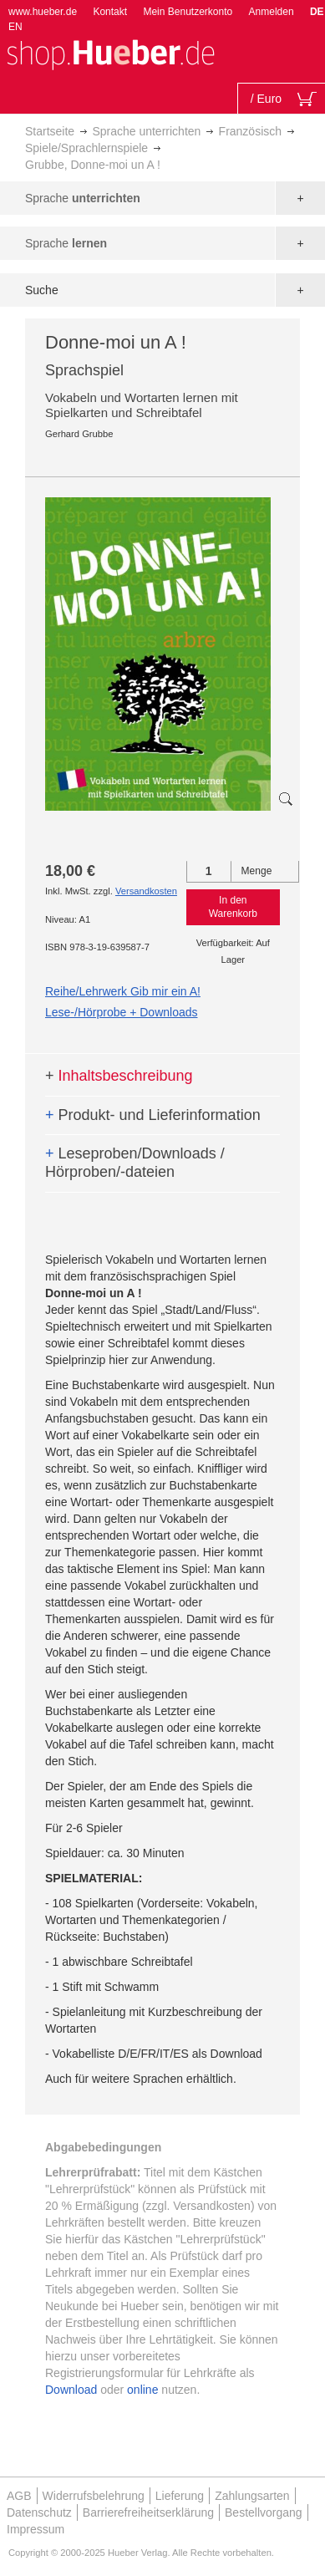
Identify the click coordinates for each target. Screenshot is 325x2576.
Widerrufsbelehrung (94, 2495)
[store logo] (110, 53)
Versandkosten (146, 891)
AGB (19, 2495)
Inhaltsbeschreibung (119, 1075)
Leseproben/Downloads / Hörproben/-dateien (135, 1162)
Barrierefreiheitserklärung (148, 2512)
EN (15, 27)
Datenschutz (39, 2512)
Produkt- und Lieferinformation (153, 1115)
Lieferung (179, 2495)
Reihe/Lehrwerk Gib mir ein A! (123, 991)
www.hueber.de (42, 12)
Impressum (35, 2529)
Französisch (250, 131)
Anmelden (271, 12)
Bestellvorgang (263, 2512)
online (142, 2389)
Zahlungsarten (252, 2495)
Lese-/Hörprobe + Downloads (121, 1012)
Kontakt (110, 12)
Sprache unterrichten (146, 131)
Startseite (49, 131)
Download (71, 2389)
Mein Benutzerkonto (187, 12)
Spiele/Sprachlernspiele (86, 148)
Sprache (82, 198)
